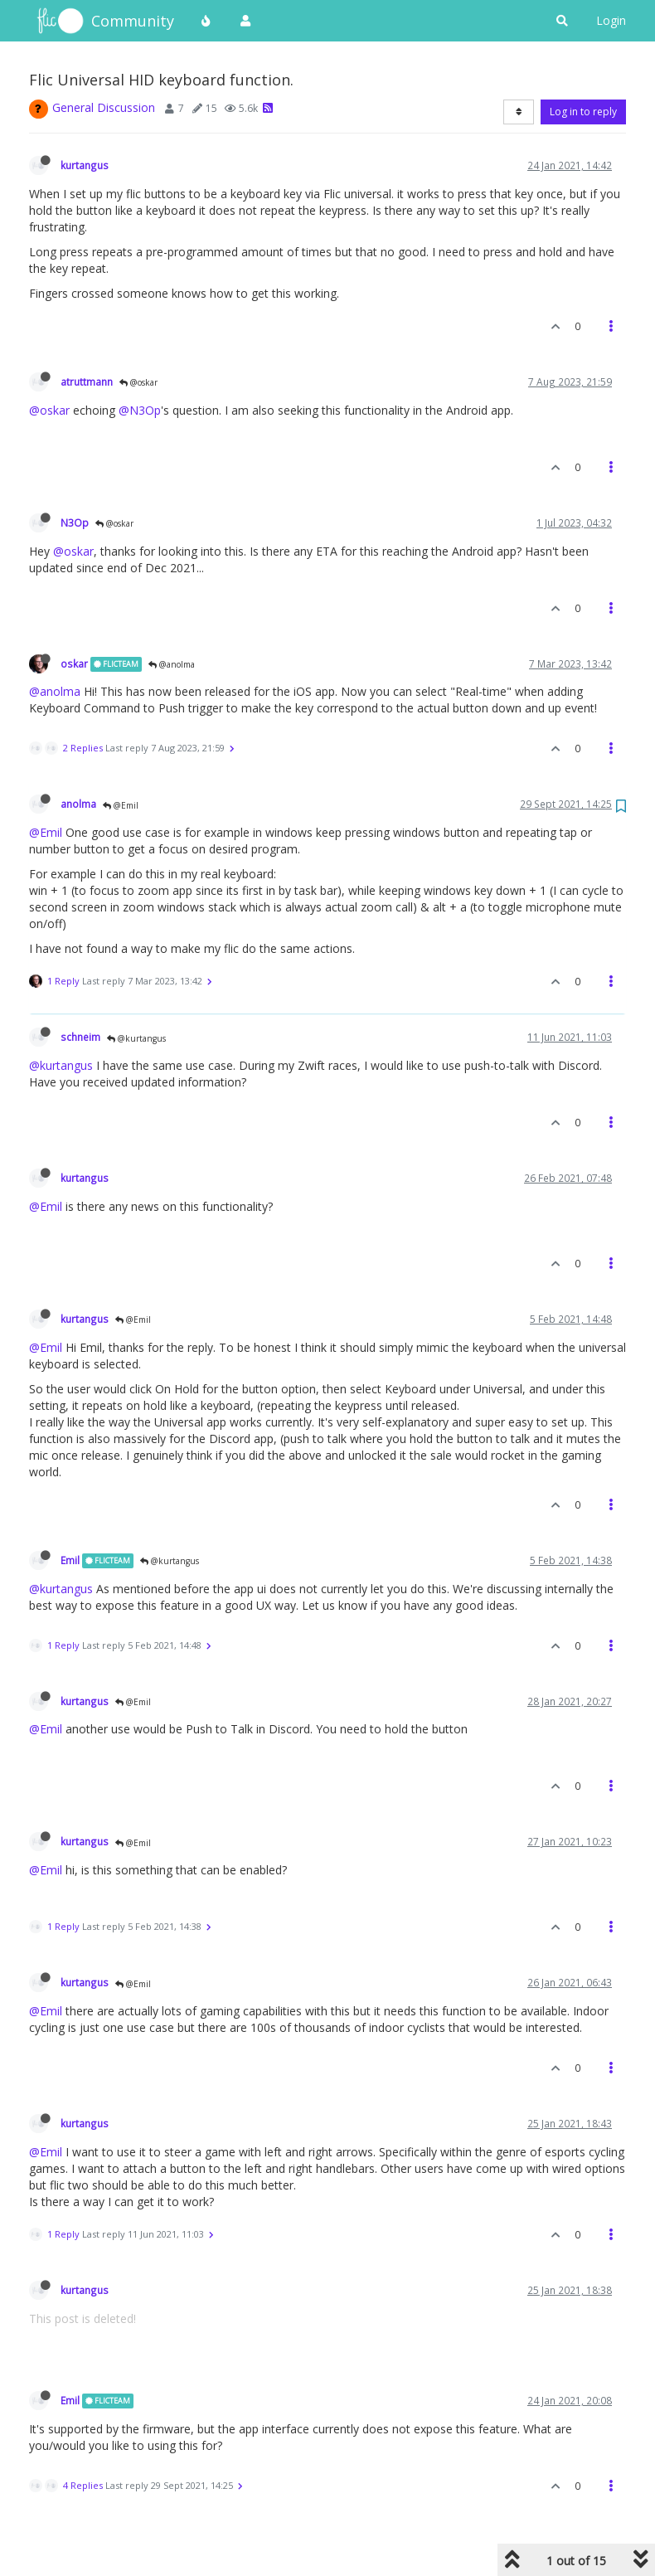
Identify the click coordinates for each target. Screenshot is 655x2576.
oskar (74, 663)
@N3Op (140, 410)
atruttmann (87, 381)
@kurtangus (136, 1038)
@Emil (120, 805)
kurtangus (85, 165)
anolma (78, 803)
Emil (70, 1560)
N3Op (75, 522)
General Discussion (103, 107)
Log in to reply (583, 111)
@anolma (171, 664)
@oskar (138, 382)
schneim (80, 1036)
